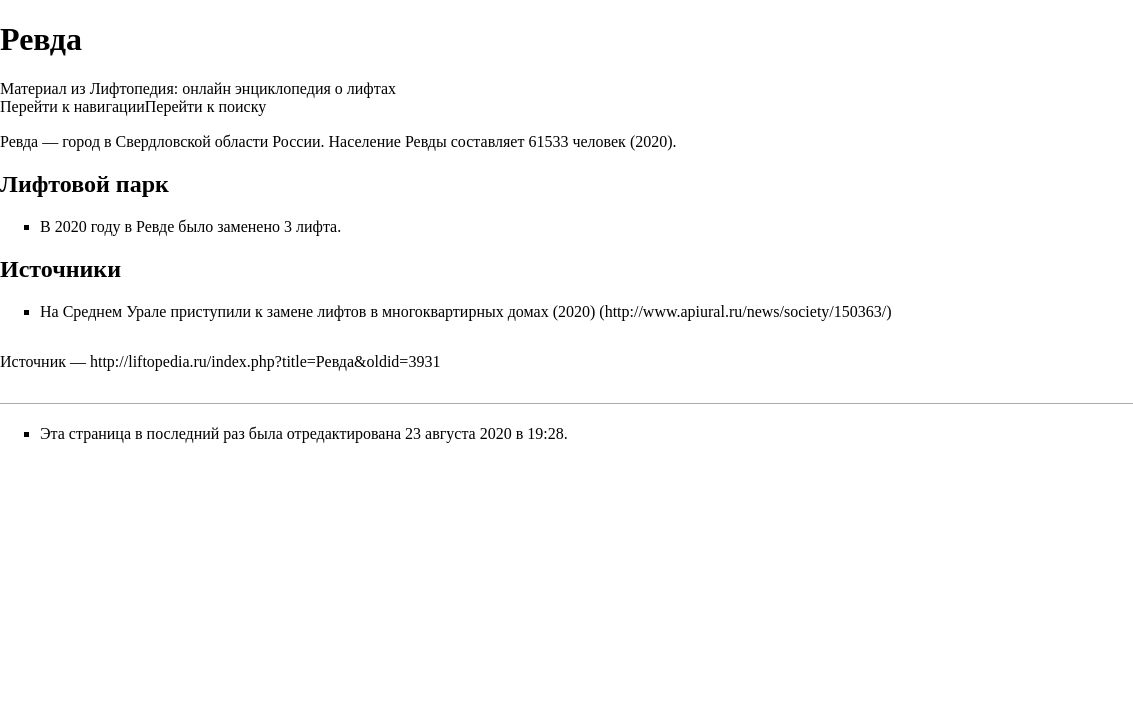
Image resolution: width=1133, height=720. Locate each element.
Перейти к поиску (205, 106)
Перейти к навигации (72, 106)
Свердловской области (192, 141)
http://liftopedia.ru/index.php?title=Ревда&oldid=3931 (265, 361)
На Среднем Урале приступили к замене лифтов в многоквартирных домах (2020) (317, 311)
